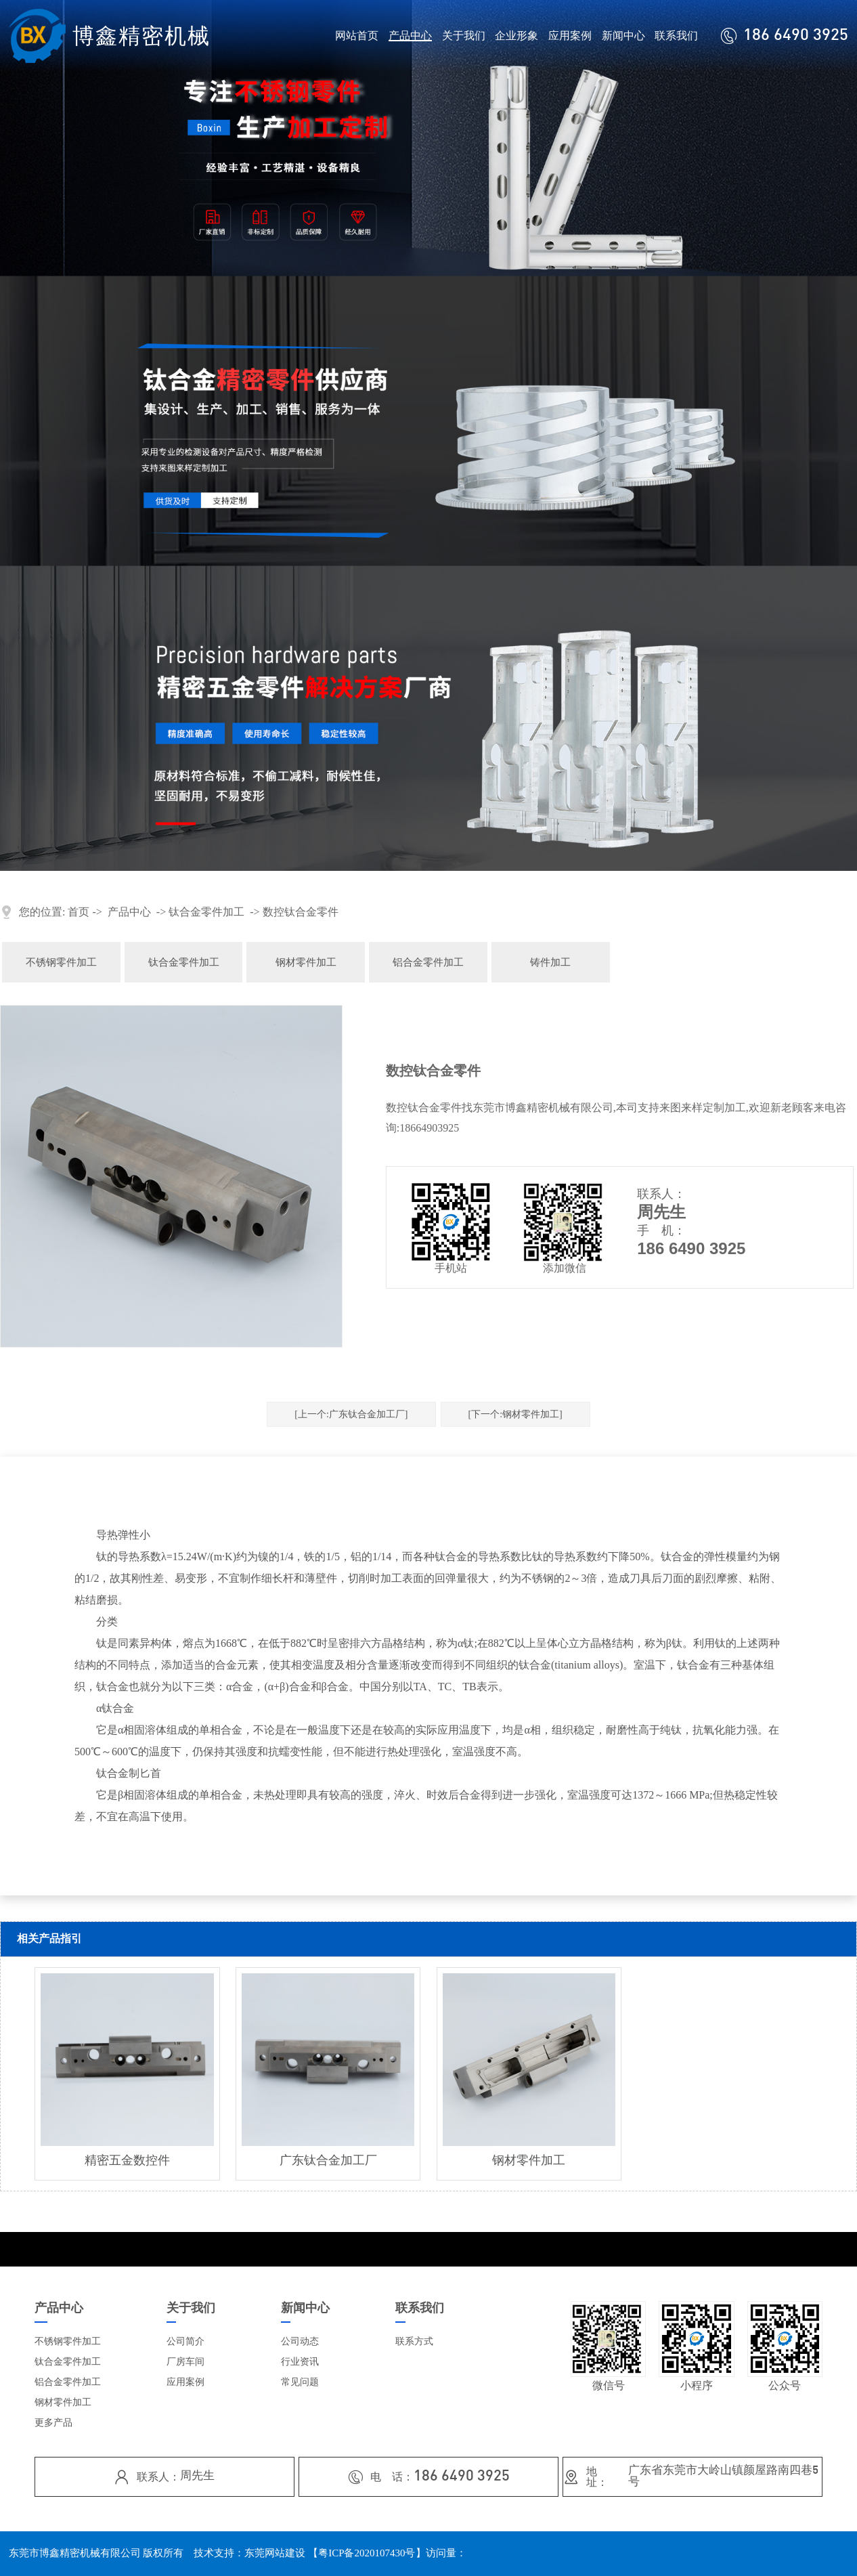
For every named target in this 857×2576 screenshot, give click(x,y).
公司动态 (300, 2341)
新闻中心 (623, 35)
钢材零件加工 (306, 962)
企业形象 (516, 35)
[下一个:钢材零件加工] (515, 1414)
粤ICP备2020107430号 (366, 2553)
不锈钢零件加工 (61, 962)
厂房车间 (185, 2362)
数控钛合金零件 (300, 912)
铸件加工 (550, 962)
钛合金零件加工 (206, 912)
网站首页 (356, 35)
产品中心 (410, 35)
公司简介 (185, 2341)
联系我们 (676, 35)
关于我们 (463, 35)
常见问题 (300, 2382)
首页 (78, 912)
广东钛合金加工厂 (328, 2160)
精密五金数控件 (127, 2160)
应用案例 (570, 35)
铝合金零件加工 (428, 962)
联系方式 (414, 2341)
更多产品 (53, 2423)
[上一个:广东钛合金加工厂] (351, 1414)
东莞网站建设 (274, 2553)
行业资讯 (300, 2362)
